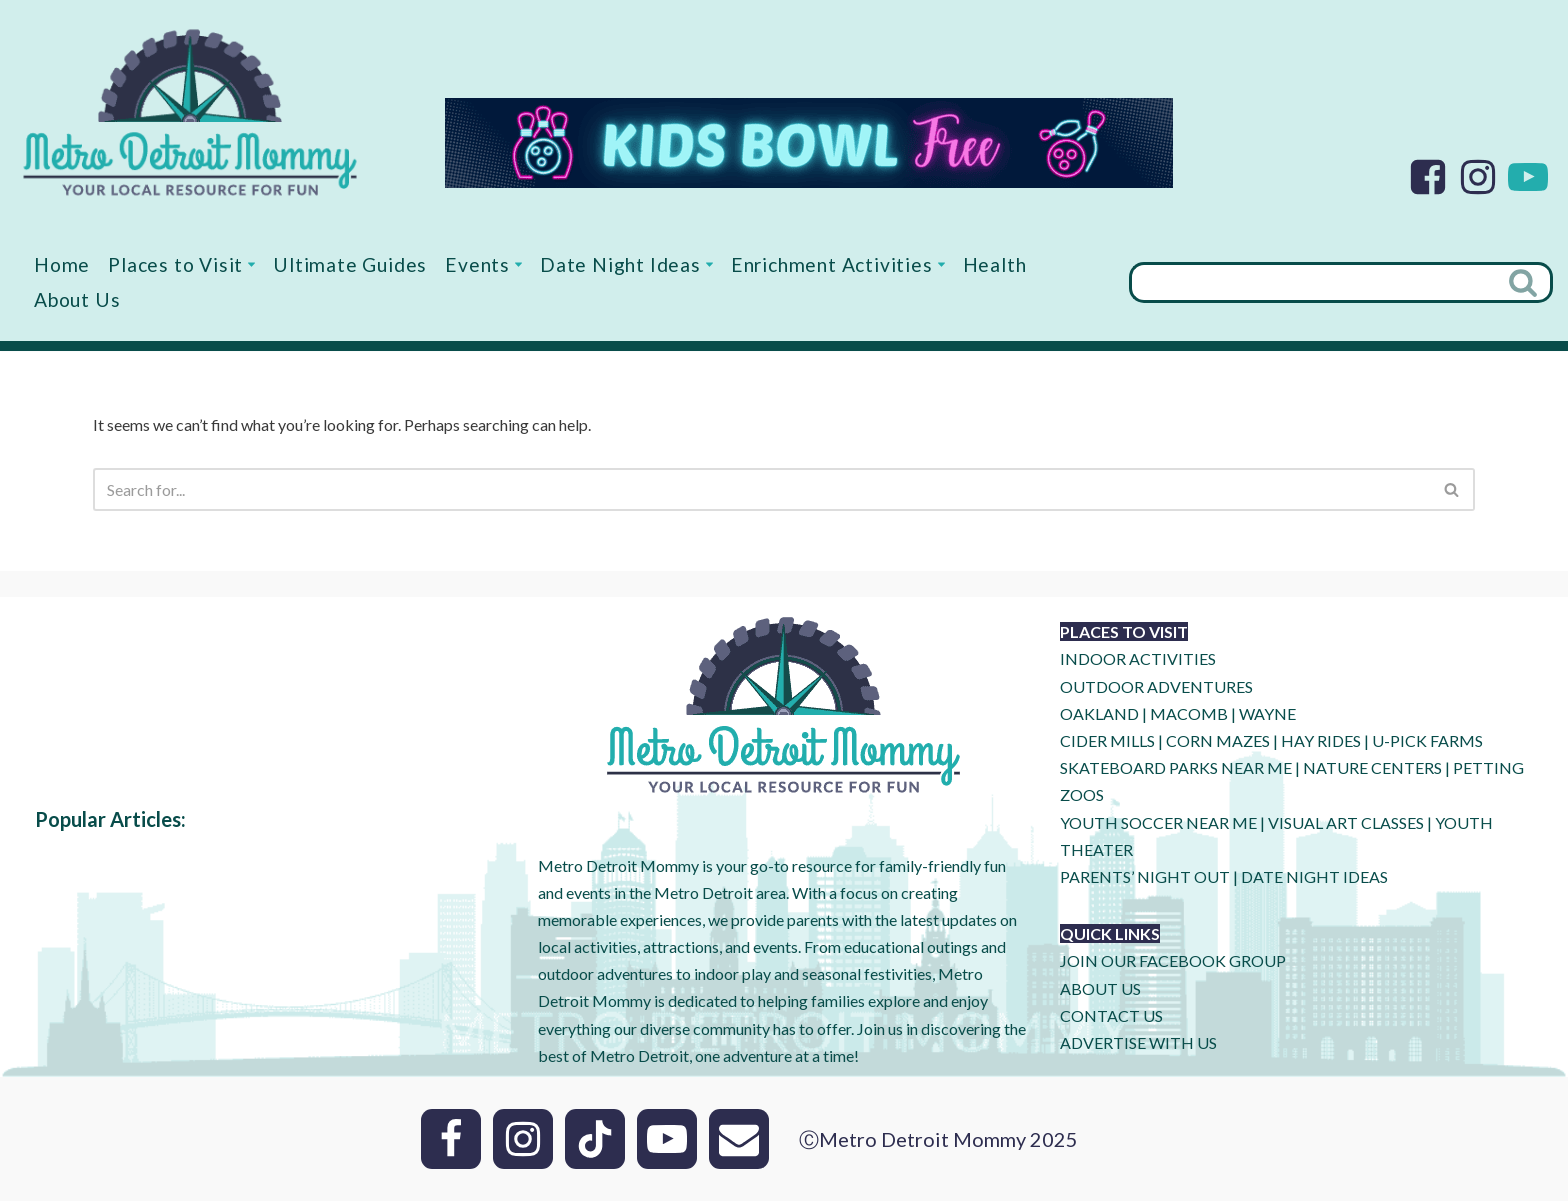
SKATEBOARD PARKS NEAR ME (1177, 767)
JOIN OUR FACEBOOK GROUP (1173, 960)
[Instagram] (1478, 177)
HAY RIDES (1321, 740)
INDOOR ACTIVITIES (1138, 658)
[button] (251, 264)
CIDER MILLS (1107, 740)
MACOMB (1189, 713)
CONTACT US (1111, 1015)
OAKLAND (1099, 713)
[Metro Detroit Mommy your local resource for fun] (190, 112)
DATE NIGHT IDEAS (1314, 876)
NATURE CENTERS (1372, 767)
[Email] (739, 1139)
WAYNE (1267, 713)
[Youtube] (1528, 177)
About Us (77, 299)
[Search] (1313, 282)
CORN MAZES (1218, 740)
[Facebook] (1428, 177)
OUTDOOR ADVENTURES (1156, 686)
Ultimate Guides (350, 264)
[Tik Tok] (595, 1139)
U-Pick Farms (1427, 740)
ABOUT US (1100, 988)
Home (62, 264)
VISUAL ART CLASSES (1346, 822)
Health (995, 264)
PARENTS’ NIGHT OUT (1145, 876)
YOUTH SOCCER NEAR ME (1158, 822)
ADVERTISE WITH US (1138, 1042)
